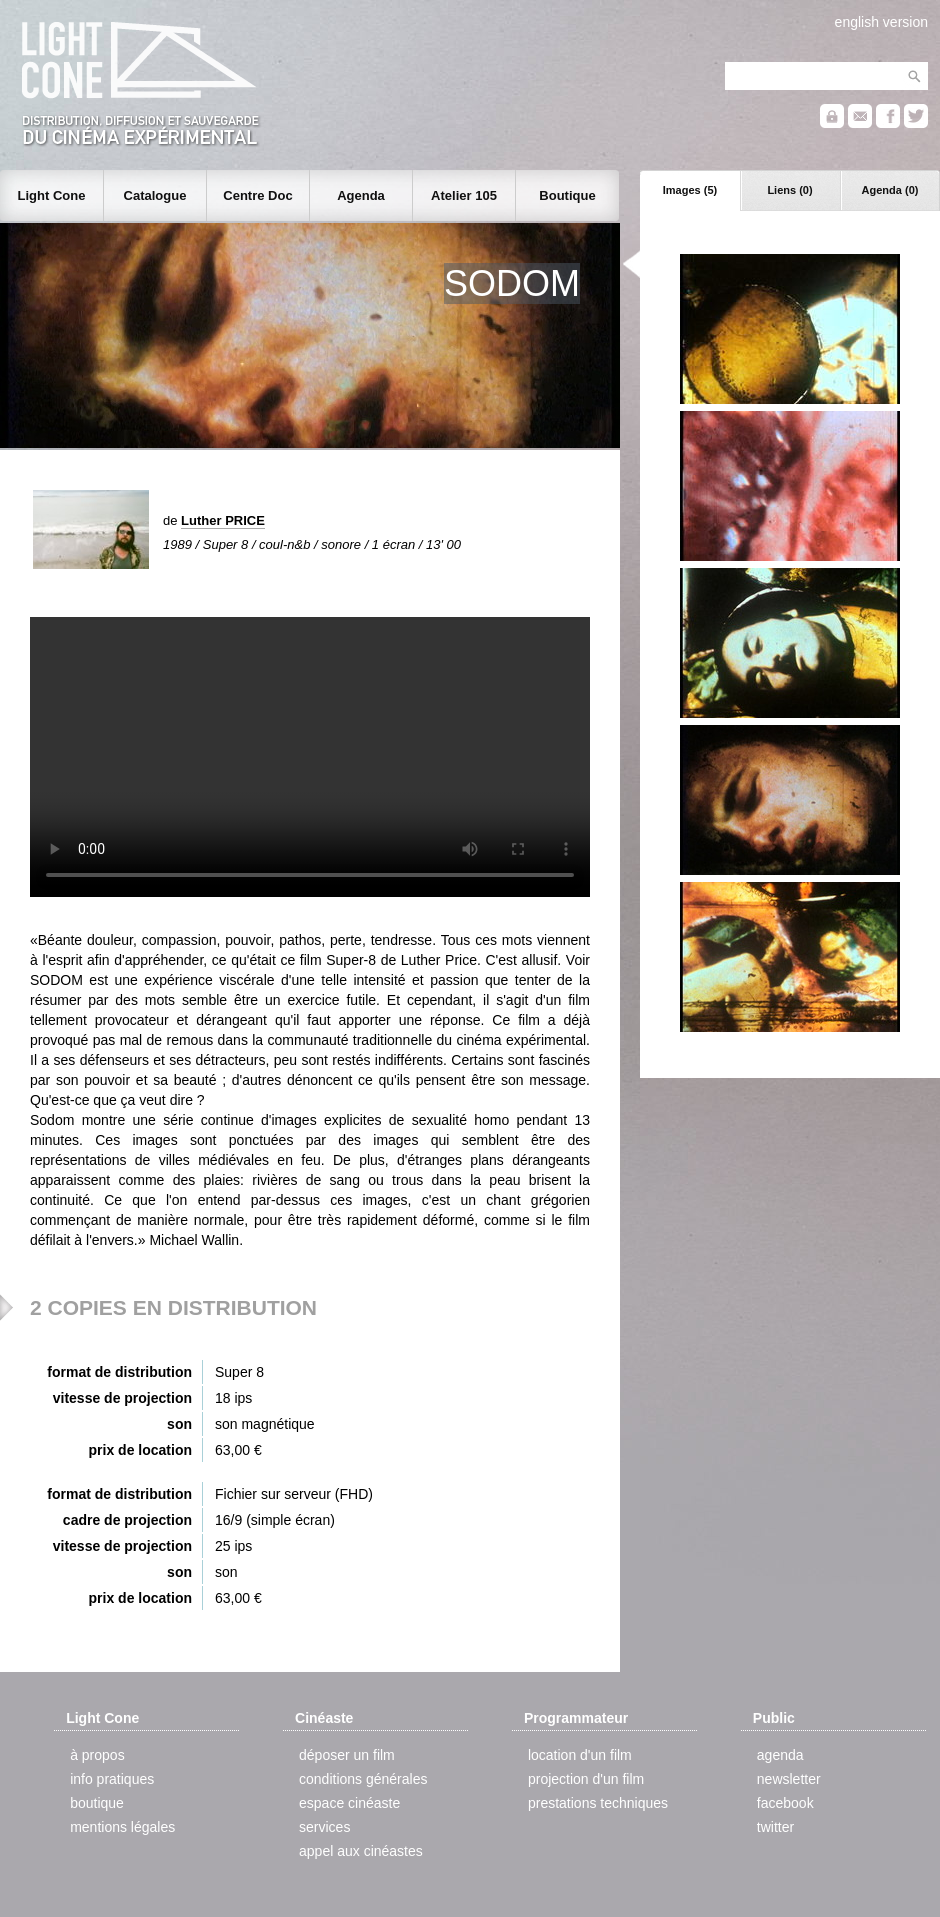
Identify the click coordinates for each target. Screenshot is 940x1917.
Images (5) (690, 190)
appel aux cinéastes (361, 1851)
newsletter (789, 1779)
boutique (97, 1803)
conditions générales (363, 1779)
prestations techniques (598, 1803)
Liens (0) (789, 190)
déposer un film (347, 1755)
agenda (780, 1755)
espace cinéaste (349, 1803)
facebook (785, 1803)
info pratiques (112, 1779)
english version (881, 22)
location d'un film (580, 1755)
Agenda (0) (890, 190)
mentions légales (122, 1827)
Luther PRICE (223, 520)
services (324, 1827)
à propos (97, 1755)
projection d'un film (586, 1779)
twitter (775, 1827)
